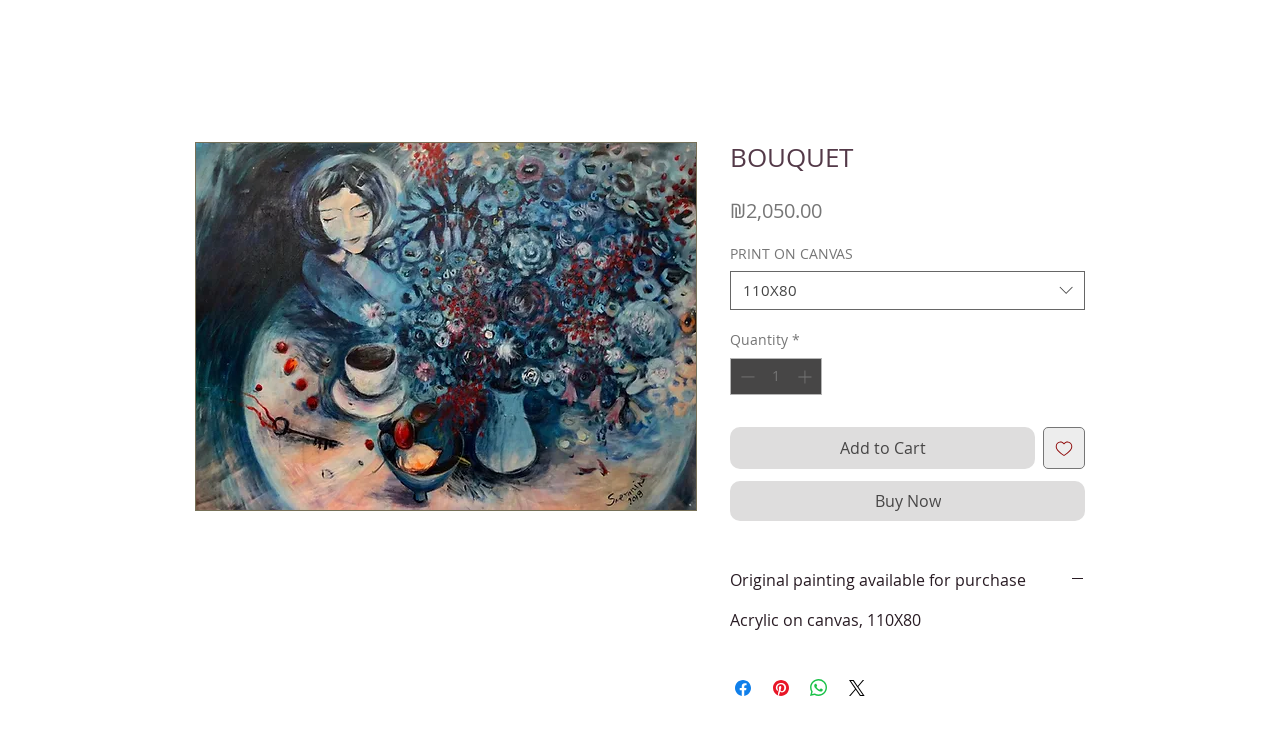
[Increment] (806, 376)
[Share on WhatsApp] (819, 688)
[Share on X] (857, 688)
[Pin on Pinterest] (781, 688)
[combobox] (907, 290)
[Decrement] (745, 376)
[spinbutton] (776, 376)
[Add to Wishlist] (1064, 448)
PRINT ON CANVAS (791, 253)
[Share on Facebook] (743, 688)
